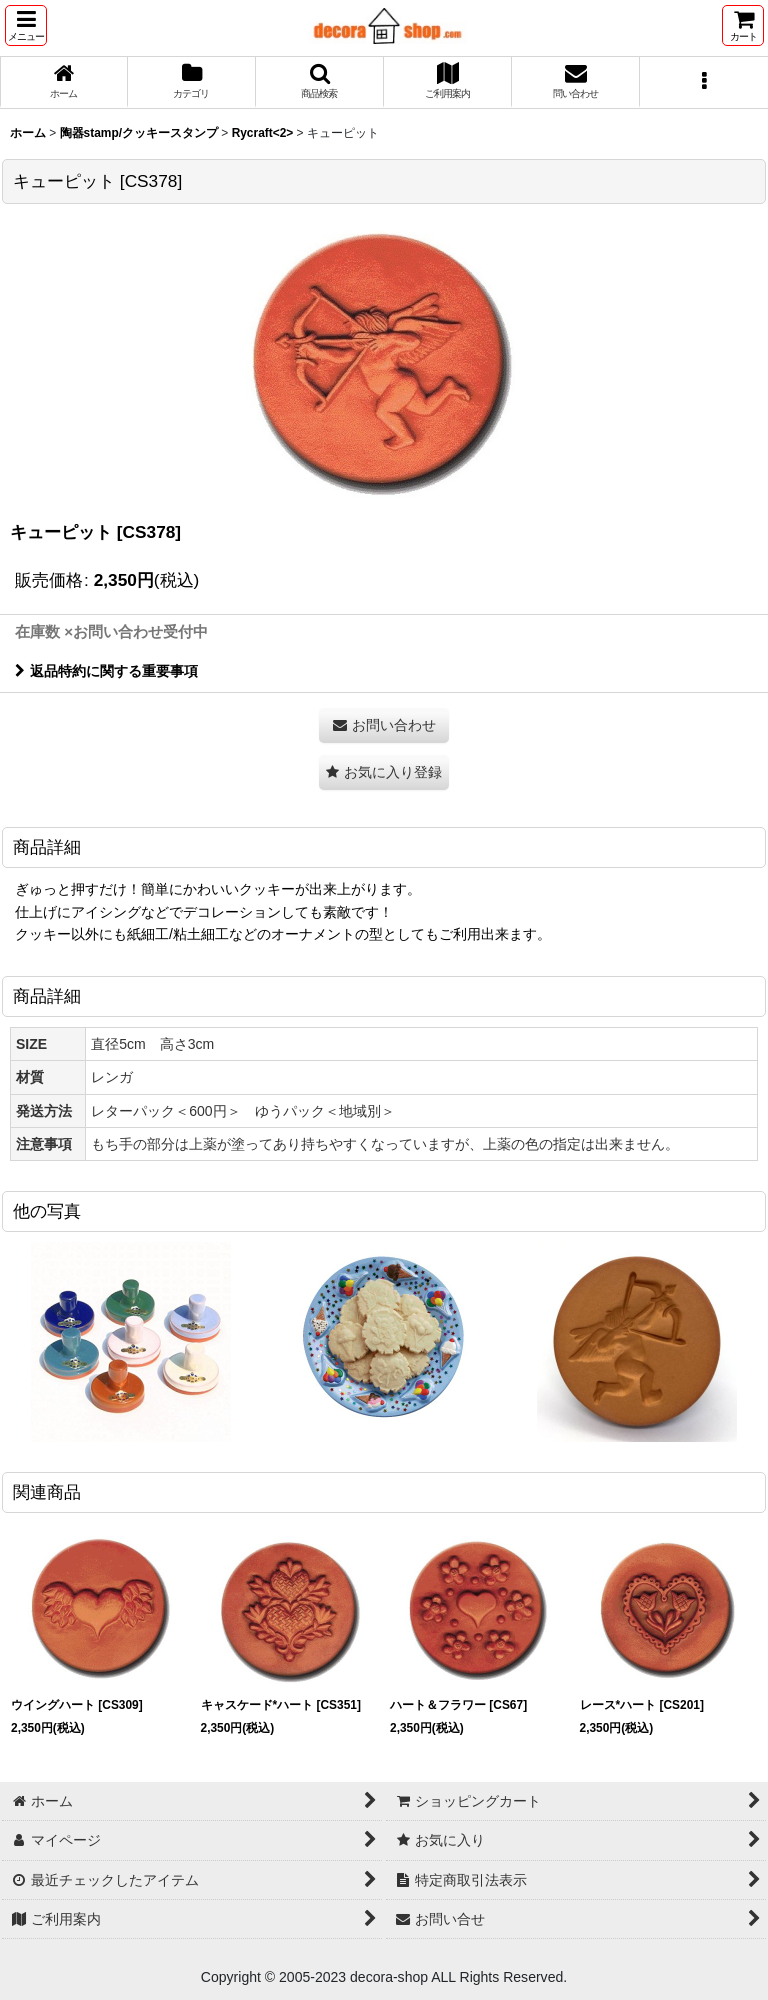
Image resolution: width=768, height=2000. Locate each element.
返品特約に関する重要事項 (106, 671)
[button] (26, 25)
